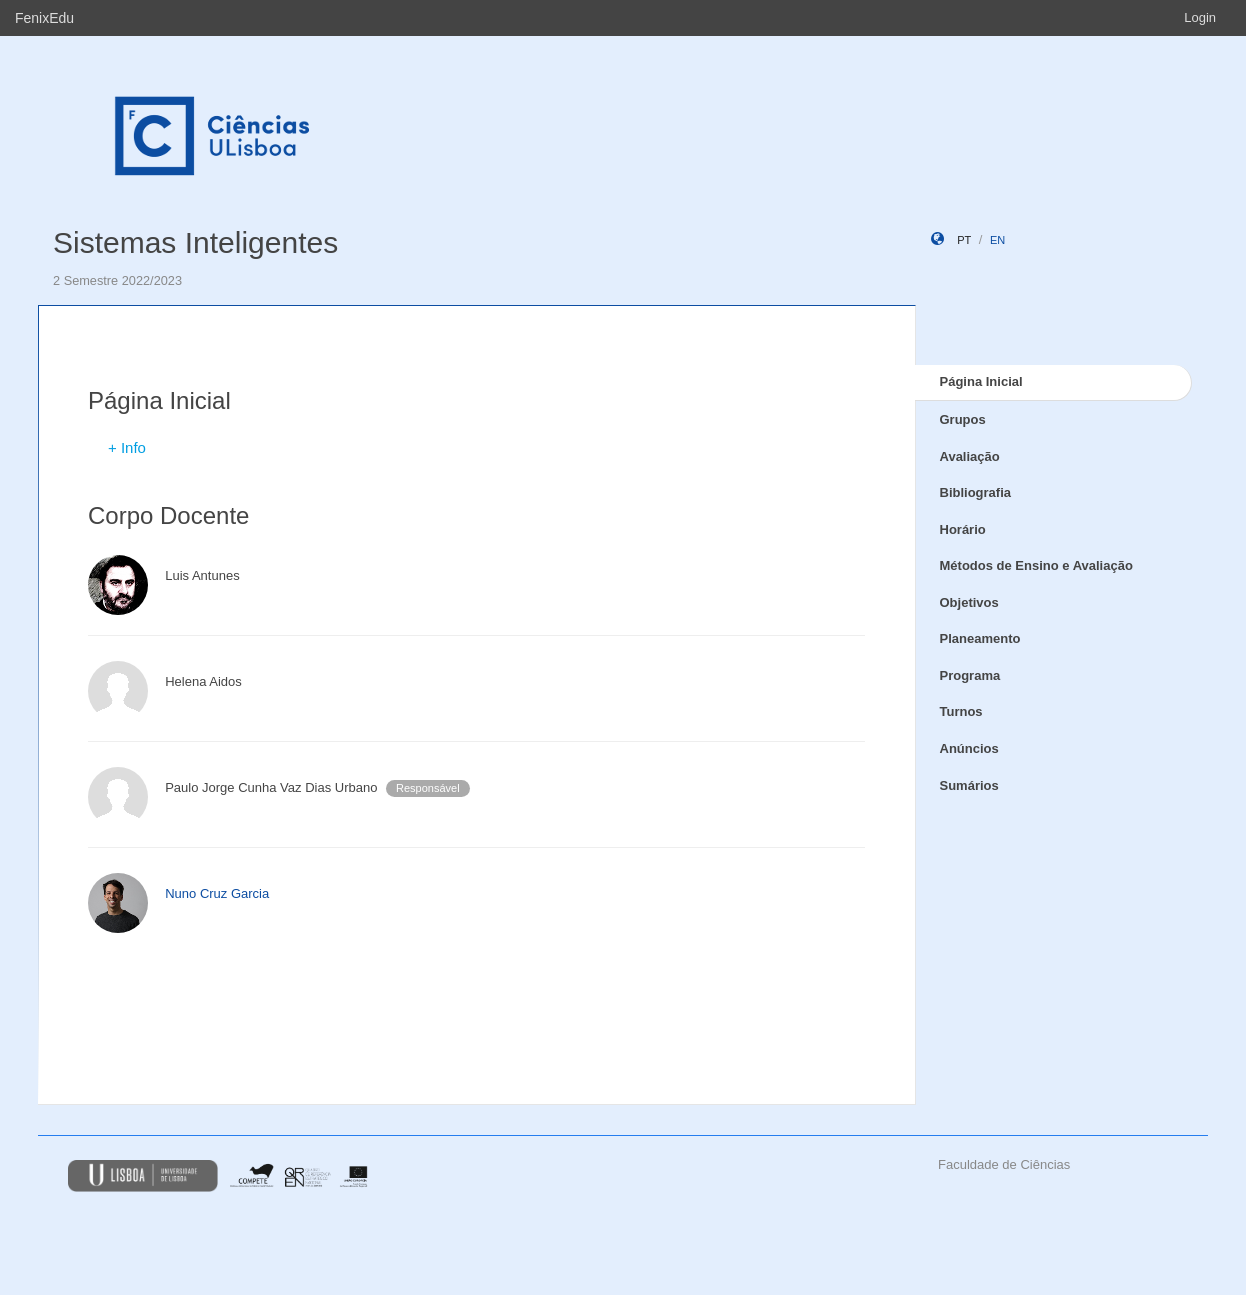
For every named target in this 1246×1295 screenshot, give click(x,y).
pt (964, 240)
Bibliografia (976, 492)
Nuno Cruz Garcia (217, 893)
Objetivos (969, 602)
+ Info (127, 447)
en (997, 240)
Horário (963, 529)
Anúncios (969, 748)
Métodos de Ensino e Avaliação (1036, 565)
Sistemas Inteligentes (195, 242)
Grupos (963, 419)
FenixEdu (44, 18)
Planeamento (980, 638)
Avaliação (970, 456)
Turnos (961, 711)
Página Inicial (981, 381)
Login (1200, 17)
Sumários (969, 785)
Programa (970, 675)
